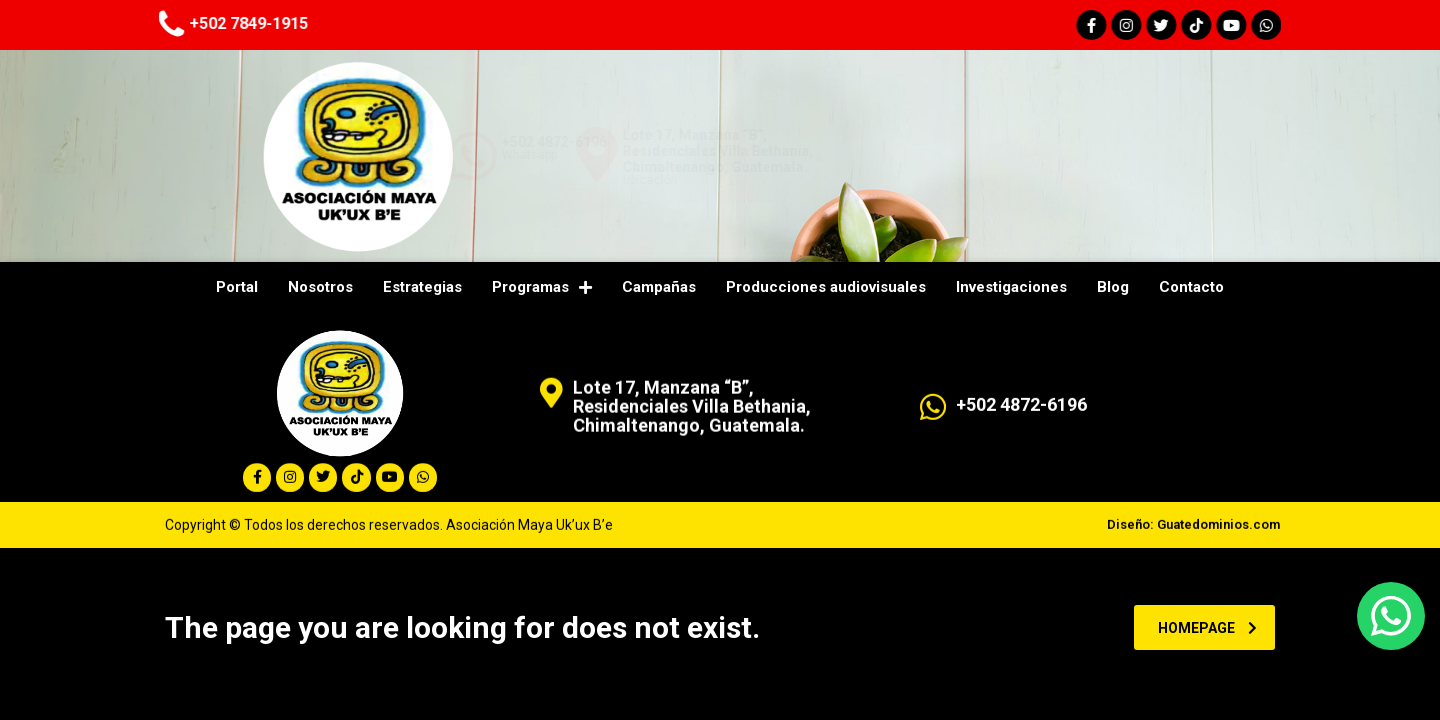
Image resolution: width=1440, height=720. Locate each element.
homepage (1207, 628)
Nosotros (320, 287)
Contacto (1191, 287)
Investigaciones (1011, 287)
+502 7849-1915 (145, 23)
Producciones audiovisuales (826, 287)
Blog (1113, 287)
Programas (542, 287)
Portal (237, 287)
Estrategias (422, 287)
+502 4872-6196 (772, 142)
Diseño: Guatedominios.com (1193, 534)
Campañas (659, 287)
